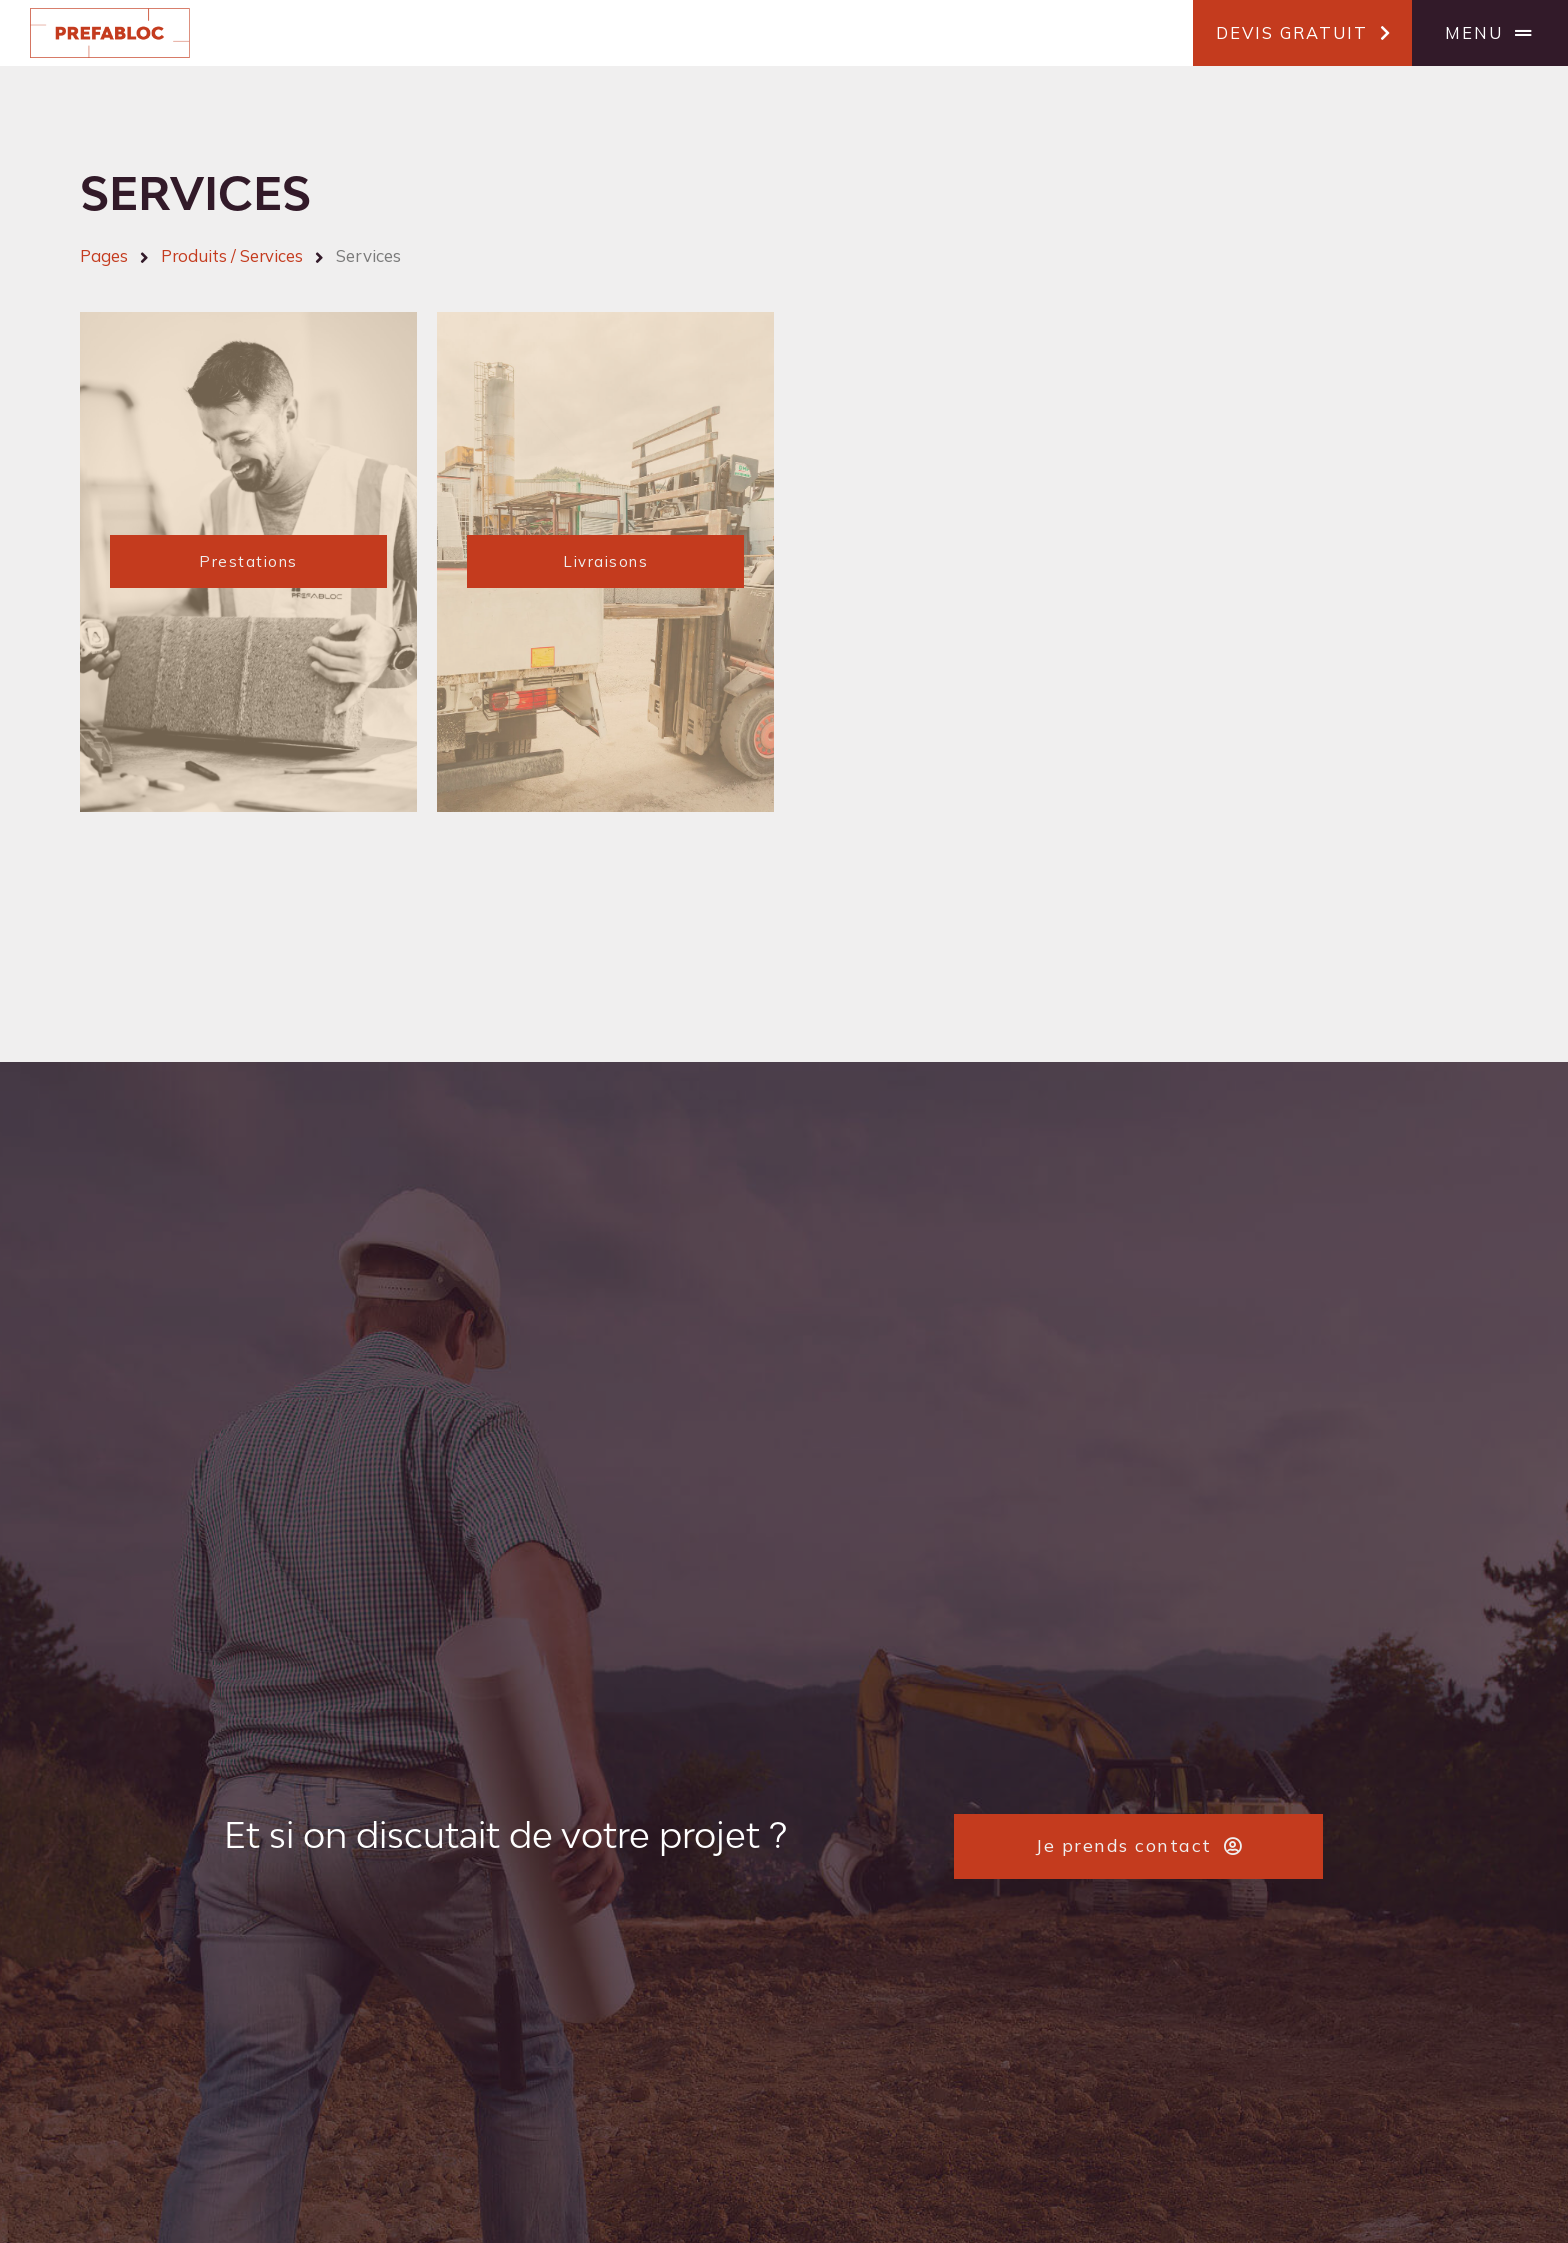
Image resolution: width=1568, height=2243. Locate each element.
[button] (1302, 33)
